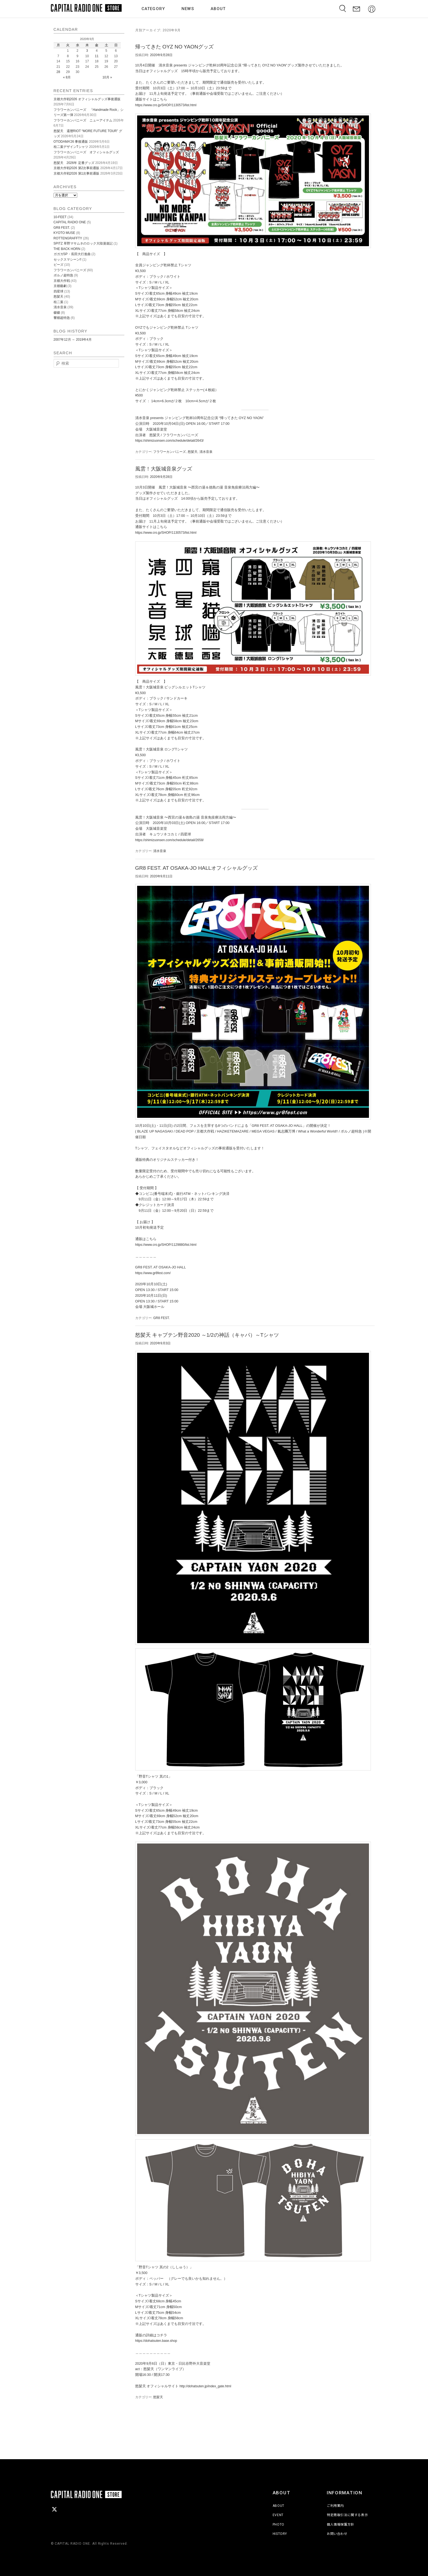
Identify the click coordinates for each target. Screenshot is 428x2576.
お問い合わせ (337, 2534)
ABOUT (219, 8)
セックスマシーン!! (68, 259)
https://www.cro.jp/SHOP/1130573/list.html (165, 105)
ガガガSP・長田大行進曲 (72, 254)
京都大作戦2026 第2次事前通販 (77, 168)
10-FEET (60, 217)
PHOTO (278, 2524)
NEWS (189, 8)
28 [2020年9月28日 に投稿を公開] (58, 72)
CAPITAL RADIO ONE (70, 222)
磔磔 (57, 313)
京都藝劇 (60, 286)
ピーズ (58, 265)
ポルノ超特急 (63, 275)
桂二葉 (58, 302)
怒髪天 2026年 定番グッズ (74, 163)
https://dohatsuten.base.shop (156, 2341)
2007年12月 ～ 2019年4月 (73, 339)
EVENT (278, 2515)
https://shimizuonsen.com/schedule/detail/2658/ (169, 840)
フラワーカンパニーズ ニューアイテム (83, 120)
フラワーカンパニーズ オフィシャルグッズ (86, 152)
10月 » (107, 77)
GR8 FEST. (161, 1318)
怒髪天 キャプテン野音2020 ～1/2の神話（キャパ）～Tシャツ (207, 1335)
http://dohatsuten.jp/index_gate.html (205, 2386)
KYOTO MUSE (64, 233)
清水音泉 (206, 452)
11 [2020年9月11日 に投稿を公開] (96, 56)
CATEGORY (155, 8)
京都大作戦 (62, 281)
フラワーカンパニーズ (169, 452)
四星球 (58, 291)
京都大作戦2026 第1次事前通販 (77, 173)
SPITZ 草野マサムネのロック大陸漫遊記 (83, 243)
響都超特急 (62, 318)
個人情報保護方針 (340, 2524)
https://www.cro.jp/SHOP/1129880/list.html (165, 1245)
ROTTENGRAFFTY (68, 238)
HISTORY (280, 2534)
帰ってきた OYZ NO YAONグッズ (174, 47)
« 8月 (67, 77)
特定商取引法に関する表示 (347, 2515)
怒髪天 (193, 452)
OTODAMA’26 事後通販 (71, 142)
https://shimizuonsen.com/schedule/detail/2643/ (169, 440)
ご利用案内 (335, 2506)
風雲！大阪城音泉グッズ (163, 469)
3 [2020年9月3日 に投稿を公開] (87, 51)
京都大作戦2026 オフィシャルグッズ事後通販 (87, 99)
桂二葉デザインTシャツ (71, 147)
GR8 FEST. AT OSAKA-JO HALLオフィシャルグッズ (196, 868)
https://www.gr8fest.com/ (153, 1273)
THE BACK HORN (67, 249)
